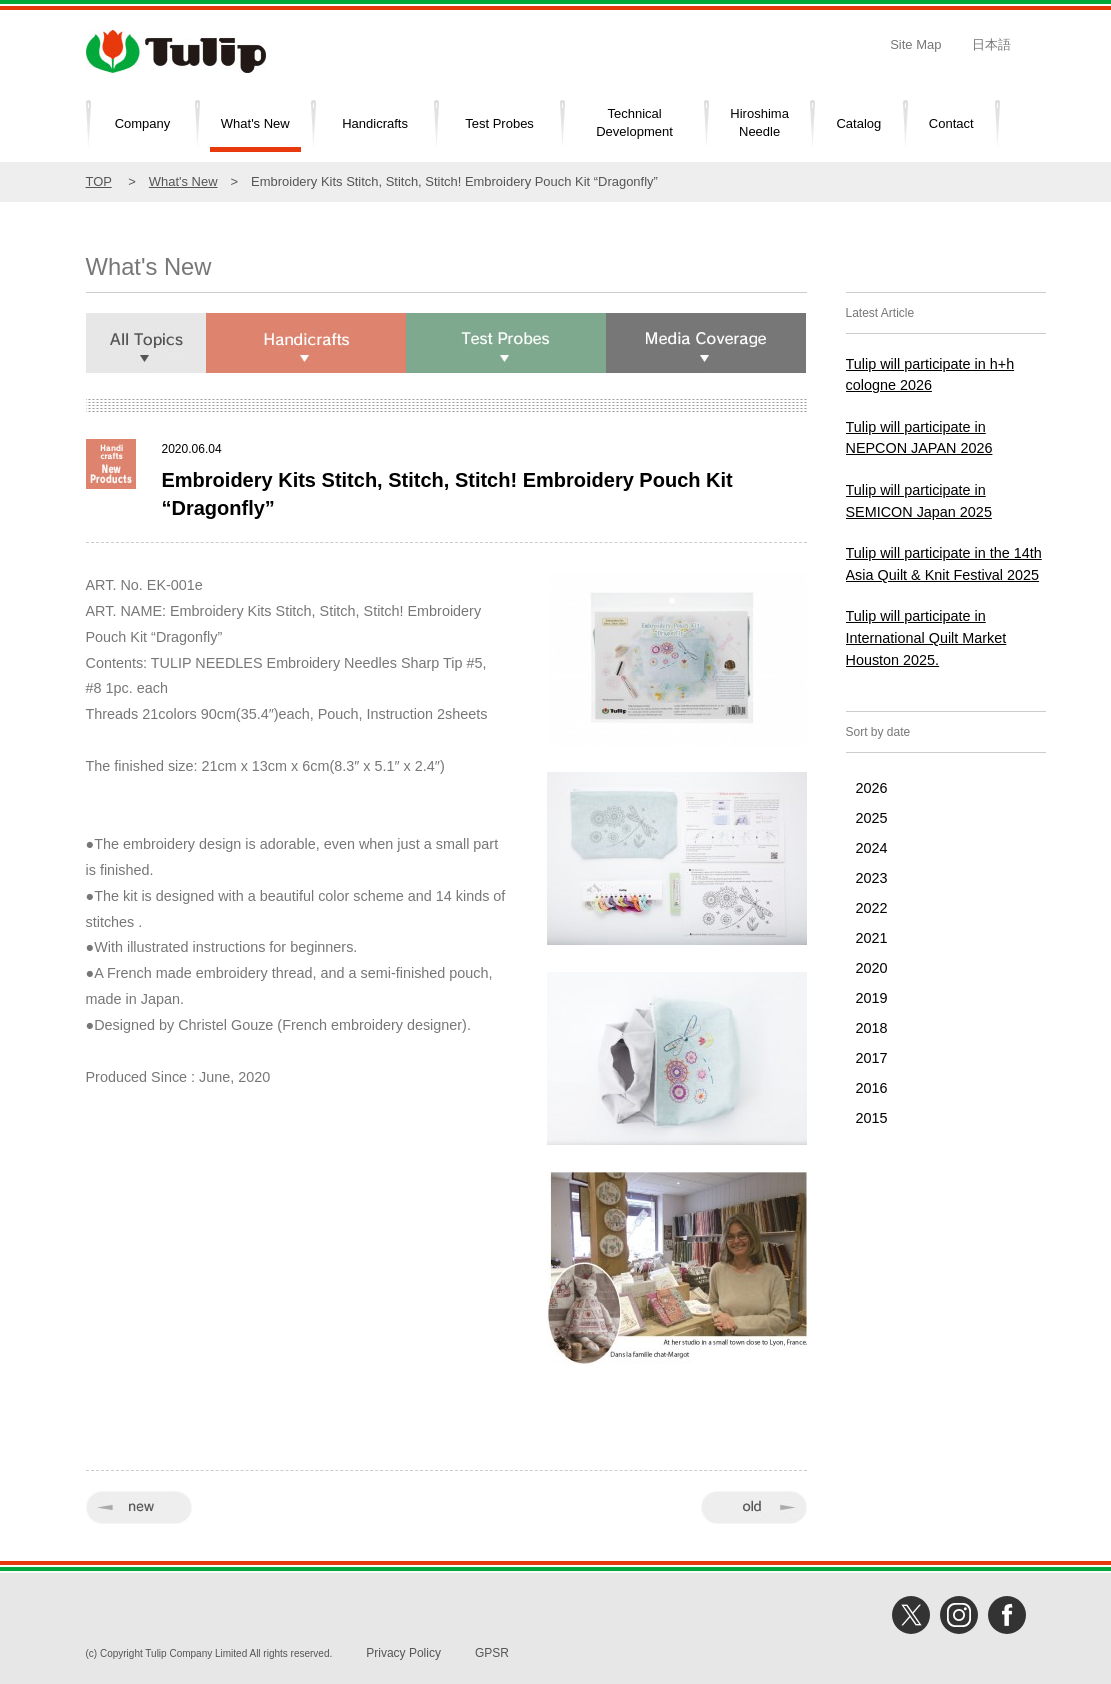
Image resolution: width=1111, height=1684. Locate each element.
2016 (872, 1088)
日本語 (991, 44)
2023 (872, 878)
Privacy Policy (403, 1653)
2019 (872, 998)
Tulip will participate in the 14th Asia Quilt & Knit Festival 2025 (944, 564)
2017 (872, 1058)
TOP (99, 181)
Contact (951, 123)
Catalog (858, 123)
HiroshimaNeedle (759, 123)
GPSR (492, 1653)
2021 (872, 938)
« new (139, 1507)
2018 (872, 1028)
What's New (255, 123)
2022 (872, 908)
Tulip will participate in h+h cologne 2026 (930, 375)
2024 (872, 848)
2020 (872, 968)
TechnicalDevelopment (634, 123)
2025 (872, 818)
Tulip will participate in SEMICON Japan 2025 (919, 501)
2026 (872, 788)
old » (754, 1507)
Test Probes (499, 123)
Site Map (915, 44)
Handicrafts (375, 123)
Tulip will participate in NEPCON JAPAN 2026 (919, 438)
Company (143, 123)
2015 (872, 1118)
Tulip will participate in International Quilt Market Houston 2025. (926, 637)
